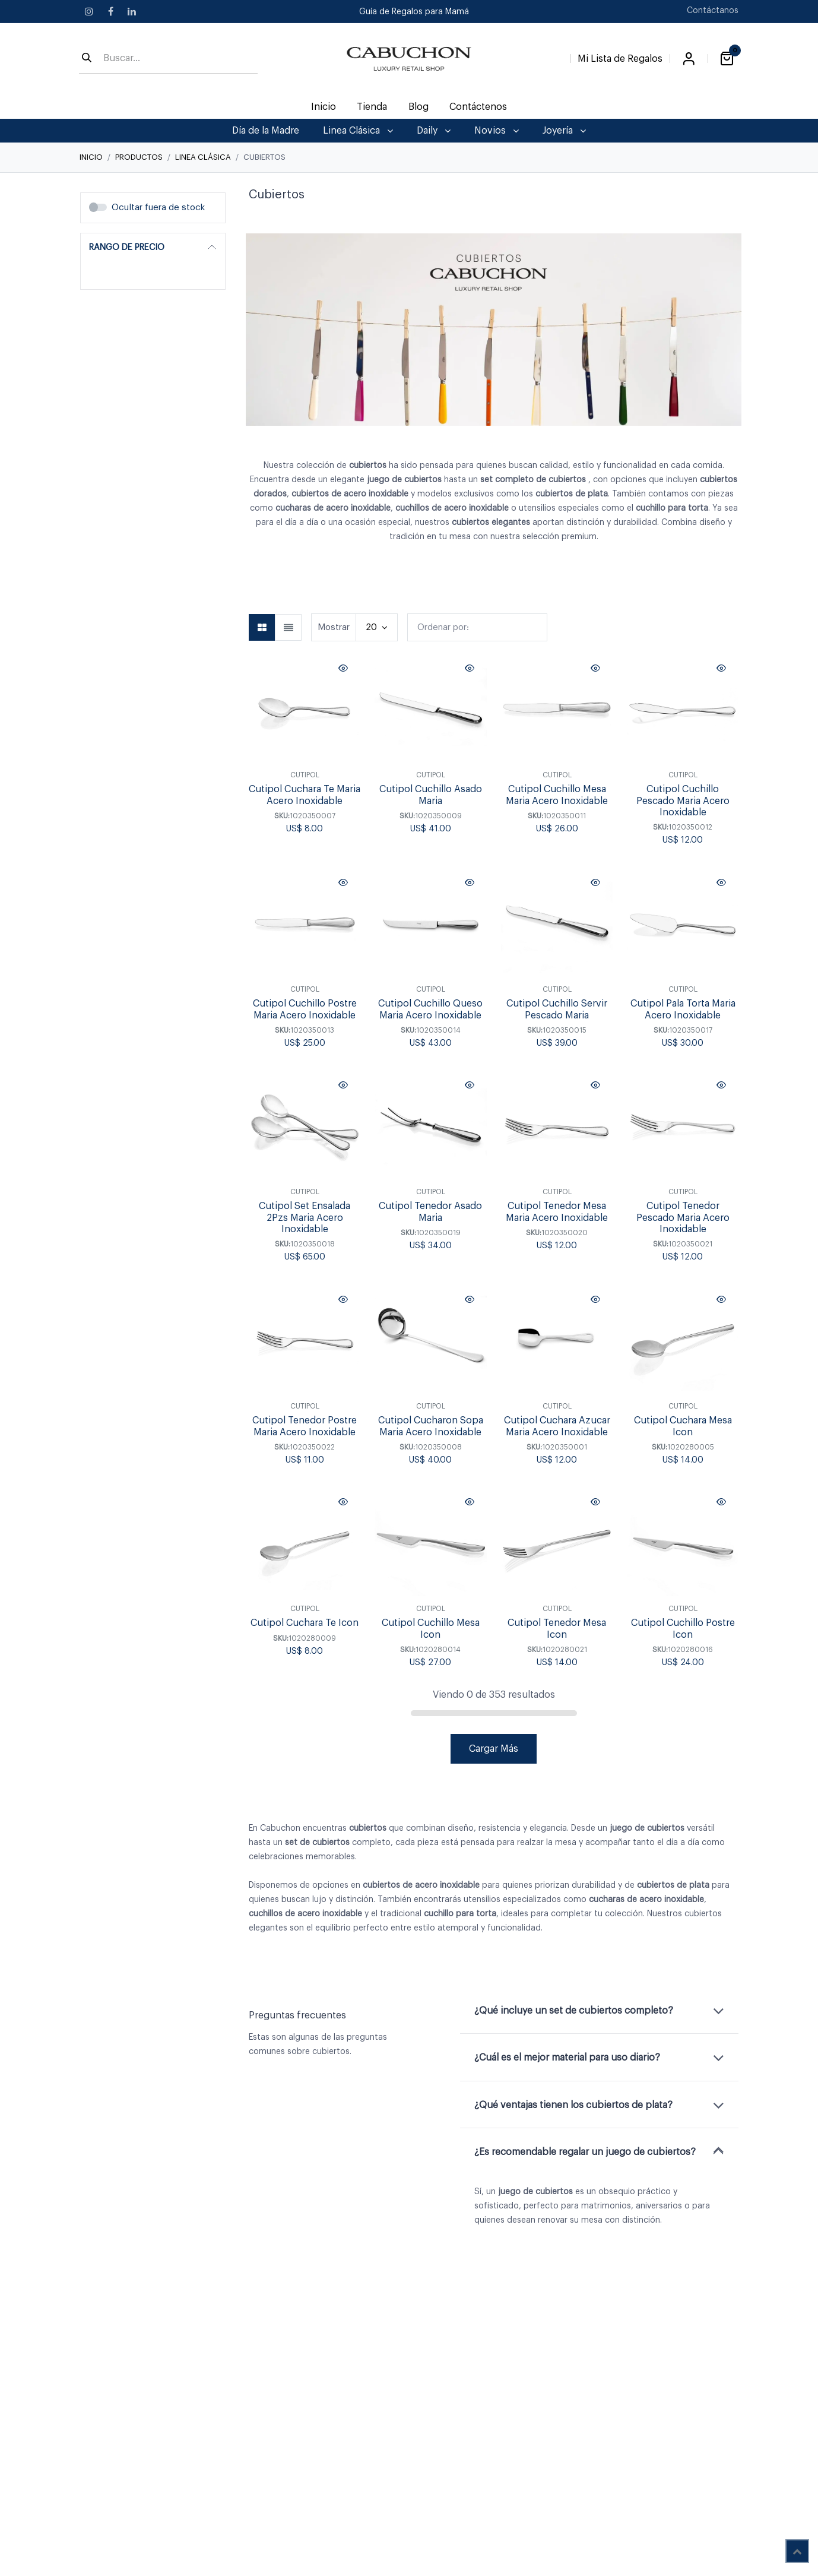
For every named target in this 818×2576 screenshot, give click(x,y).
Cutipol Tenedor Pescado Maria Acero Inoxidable (682, 1218)
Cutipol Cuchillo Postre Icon (682, 1629)
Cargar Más (493, 1749)
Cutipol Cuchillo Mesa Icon (431, 1629)
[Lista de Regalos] (620, 56)
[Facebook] (110, 11)
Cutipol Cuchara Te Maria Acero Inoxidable (304, 795)
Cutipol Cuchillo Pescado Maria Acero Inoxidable (682, 801)
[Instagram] (89, 11)
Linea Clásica (203, 157)
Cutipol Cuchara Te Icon (305, 1623)
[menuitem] (324, 106)
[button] (477, 627)
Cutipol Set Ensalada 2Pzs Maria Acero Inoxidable (304, 1218)
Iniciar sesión (688, 59)
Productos (139, 157)
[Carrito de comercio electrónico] (726, 59)
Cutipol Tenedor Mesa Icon (557, 1629)
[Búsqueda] (86, 59)
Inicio (91, 157)
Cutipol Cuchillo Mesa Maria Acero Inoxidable (557, 795)
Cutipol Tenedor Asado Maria (430, 1212)
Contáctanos (712, 11)
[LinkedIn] (131, 11)
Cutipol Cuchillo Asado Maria (430, 795)
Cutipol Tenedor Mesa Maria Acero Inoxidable (557, 1212)
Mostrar (334, 627)
